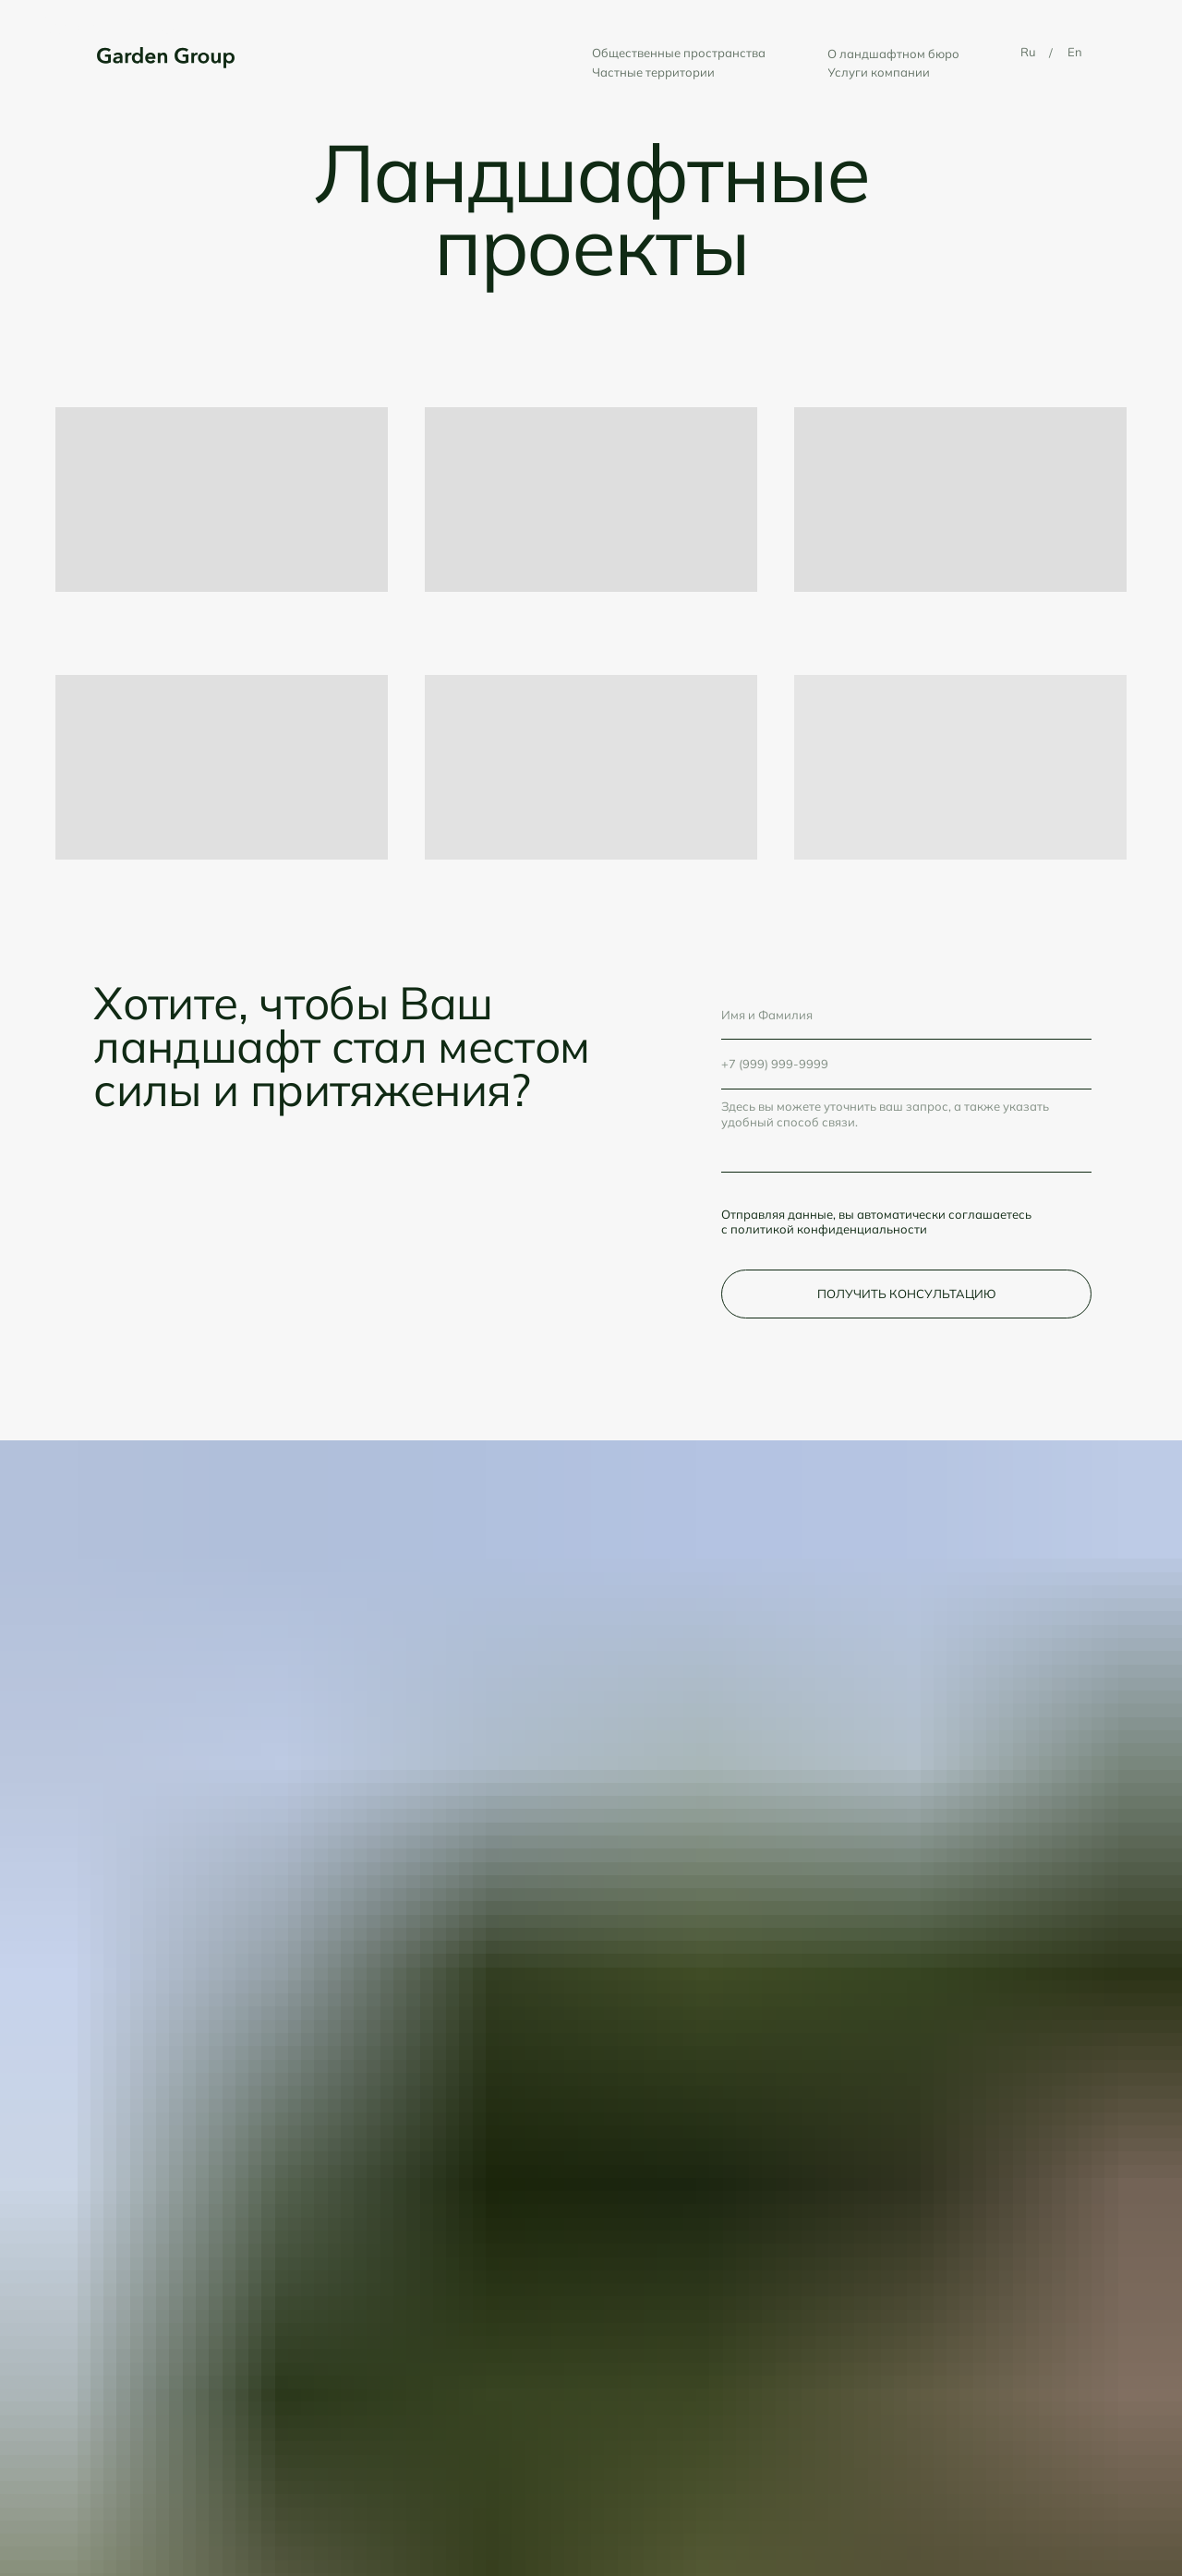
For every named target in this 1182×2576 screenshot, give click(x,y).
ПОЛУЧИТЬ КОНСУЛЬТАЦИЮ (906, 1293)
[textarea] (906, 1131)
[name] (906, 1015)
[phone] (906, 1064)
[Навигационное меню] (1132, 27)
